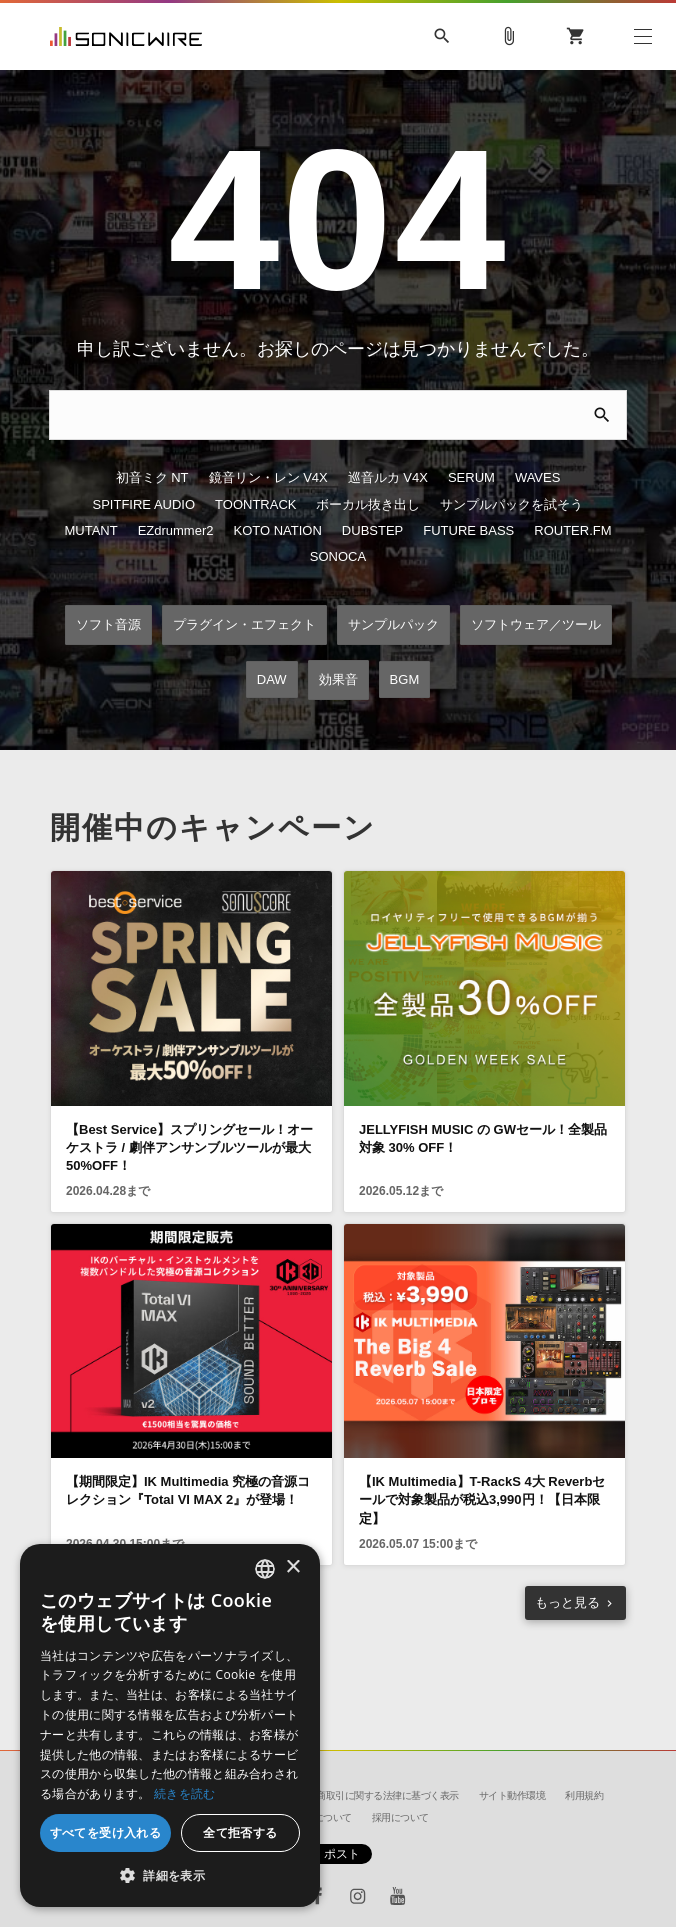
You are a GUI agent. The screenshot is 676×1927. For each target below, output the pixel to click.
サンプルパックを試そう (511, 509)
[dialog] (170, 1725)
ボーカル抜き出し (368, 509)
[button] (170, 1876)
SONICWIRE (126, 36)
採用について (400, 1817)
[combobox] (265, 1569)
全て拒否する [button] (240, 1832)
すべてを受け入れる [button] (106, 1832)
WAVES (538, 481)
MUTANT (90, 538)
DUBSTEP (372, 538)
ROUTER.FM (572, 538)
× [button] (292, 1567)
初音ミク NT (152, 481)
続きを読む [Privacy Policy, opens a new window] (185, 1793)
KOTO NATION (278, 538)
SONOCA (338, 566)
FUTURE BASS (468, 538)
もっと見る (567, 1612)
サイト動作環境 (512, 1795)
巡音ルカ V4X (388, 481)
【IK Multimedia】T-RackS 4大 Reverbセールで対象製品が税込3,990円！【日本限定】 (482, 1510)
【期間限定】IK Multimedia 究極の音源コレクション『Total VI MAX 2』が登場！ (188, 1501)
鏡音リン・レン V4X (268, 481)
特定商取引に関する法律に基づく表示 (378, 1795)
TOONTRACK (255, 509)
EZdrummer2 (176, 538)
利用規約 (584, 1795)
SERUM (471, 481)
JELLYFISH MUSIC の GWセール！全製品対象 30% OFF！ (483, 1148)
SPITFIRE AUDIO (144, 509)
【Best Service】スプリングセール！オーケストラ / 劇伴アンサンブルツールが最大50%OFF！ (189, 1157)
